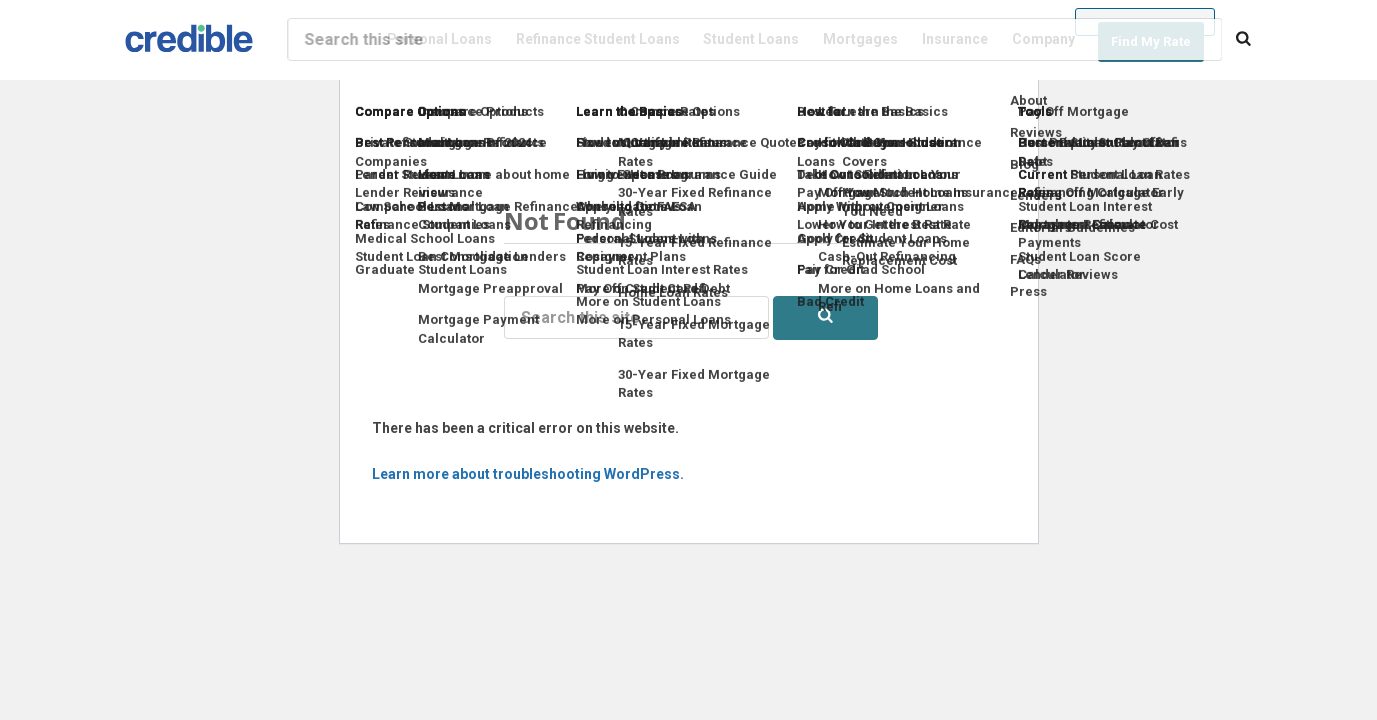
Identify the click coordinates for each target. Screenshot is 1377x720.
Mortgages (860, 39)
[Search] (1243, 40)
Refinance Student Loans (598, 39)
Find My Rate (1151, 41)
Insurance (955, 39)
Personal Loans (439, 39)
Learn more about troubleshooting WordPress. (528, 474)
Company (1043, 39)
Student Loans (751, 39)
